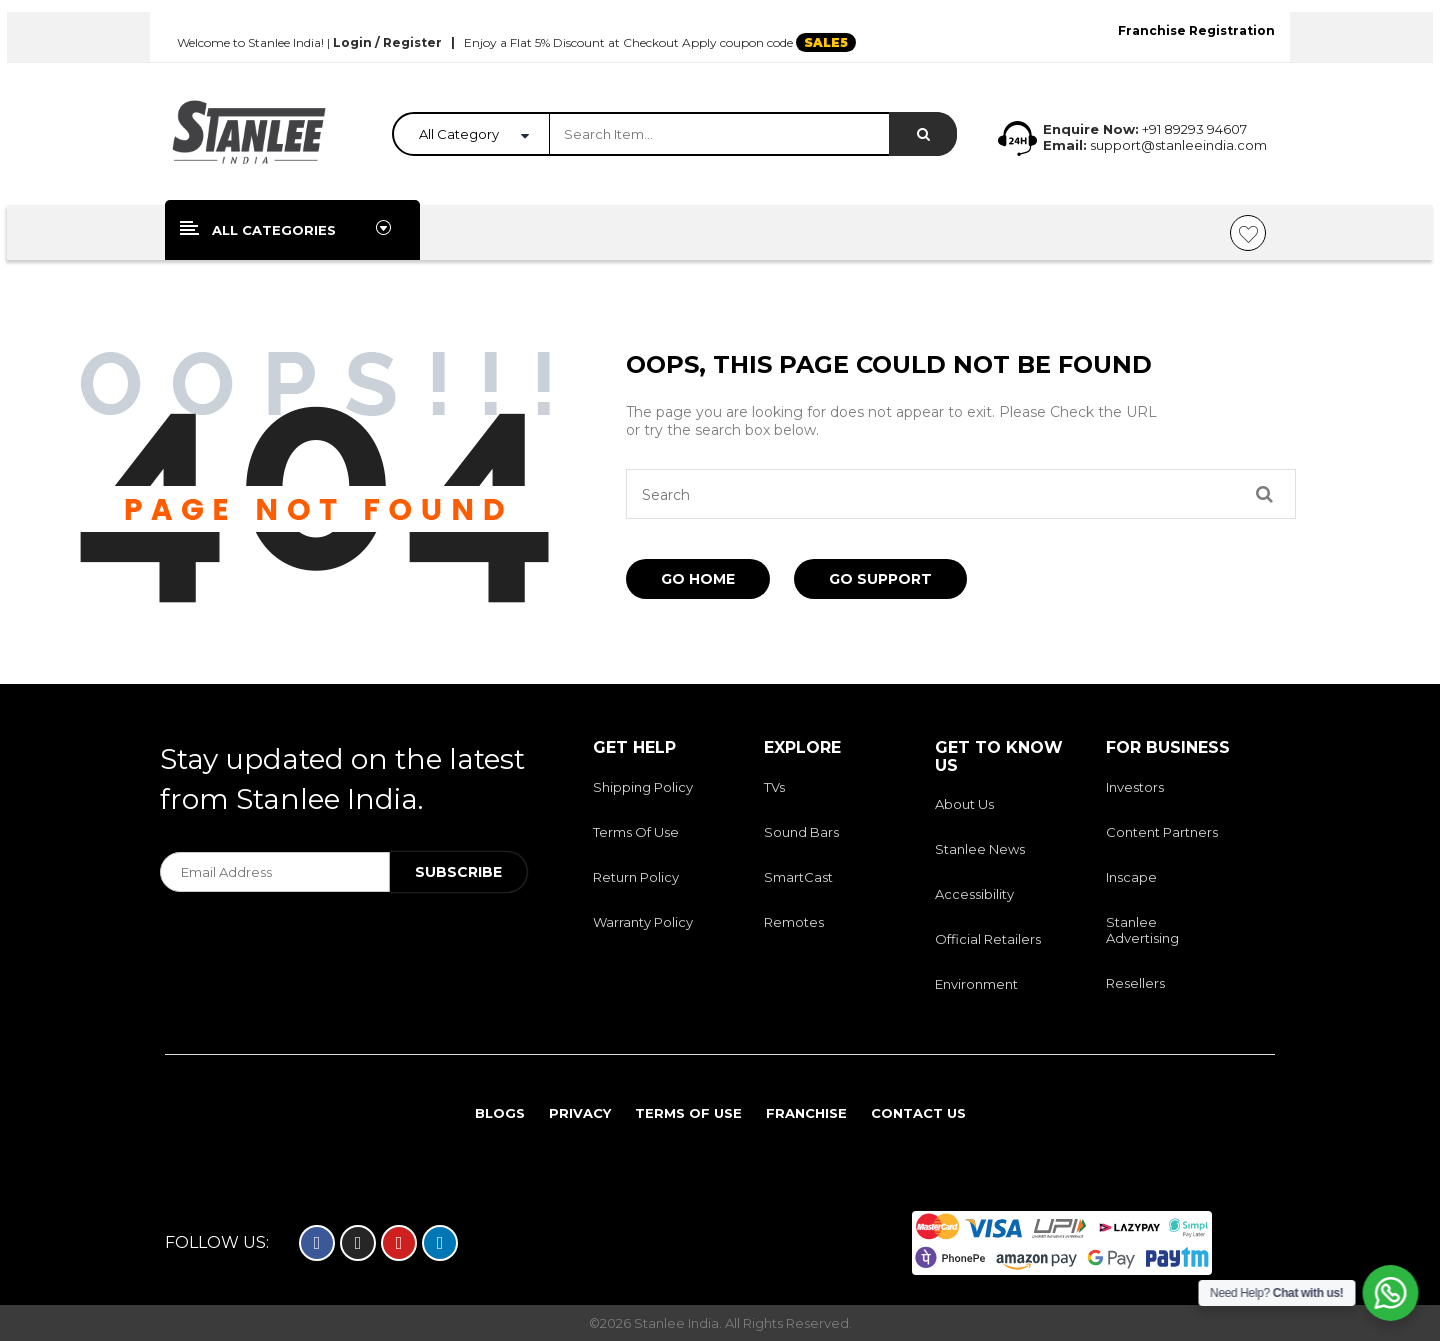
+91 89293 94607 (1194, 129)
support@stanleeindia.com (1177, 145)
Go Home (698, 579)
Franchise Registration (1196, 30)
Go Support (880, 579)
